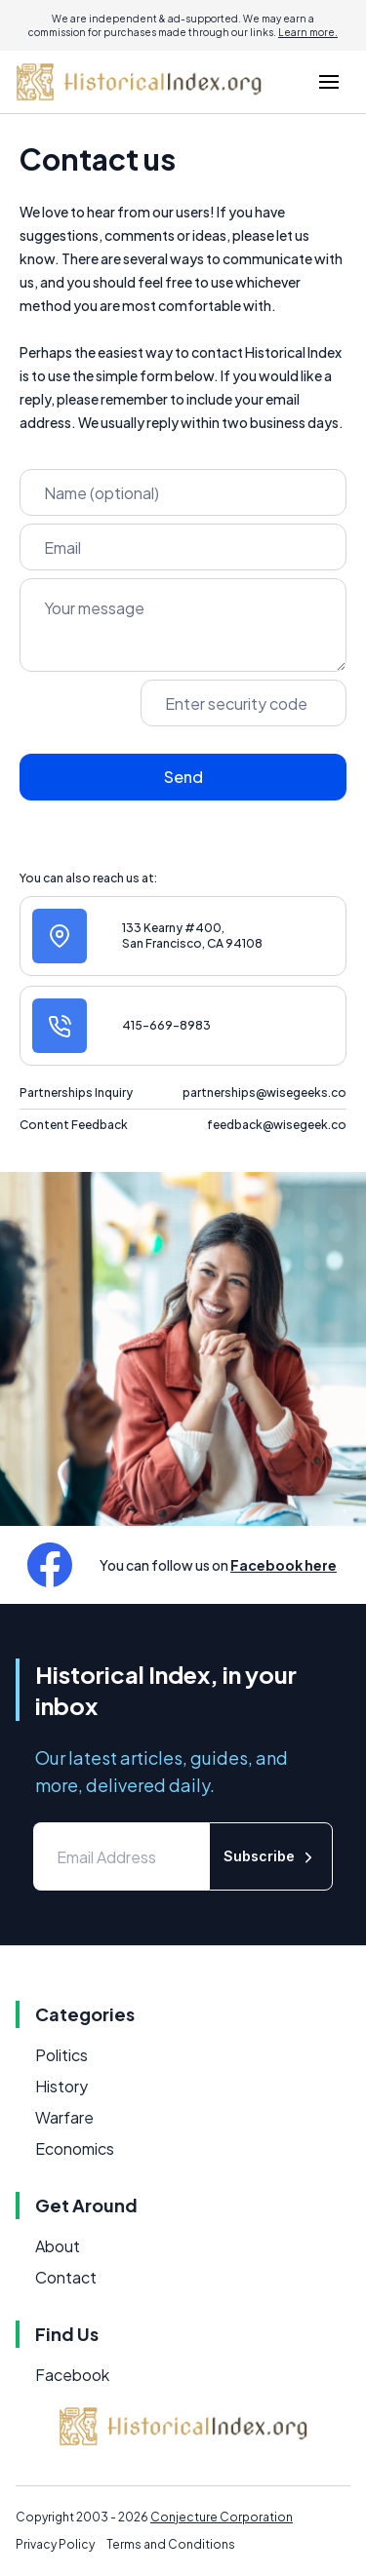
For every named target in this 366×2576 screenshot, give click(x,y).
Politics (61, 2055)
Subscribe (271, 1857)
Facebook (72, 2374)
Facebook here (283, 1565)
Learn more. (308, 32)
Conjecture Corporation (221, 2517)
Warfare (64, 2117)
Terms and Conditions (170, 2544)
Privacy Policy (55, 2544)
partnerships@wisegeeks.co (264, 1092)
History (61, 2086)
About (57, 2246)
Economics (74, 2148)
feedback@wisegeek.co (276, 1124)
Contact (66, 2277)
